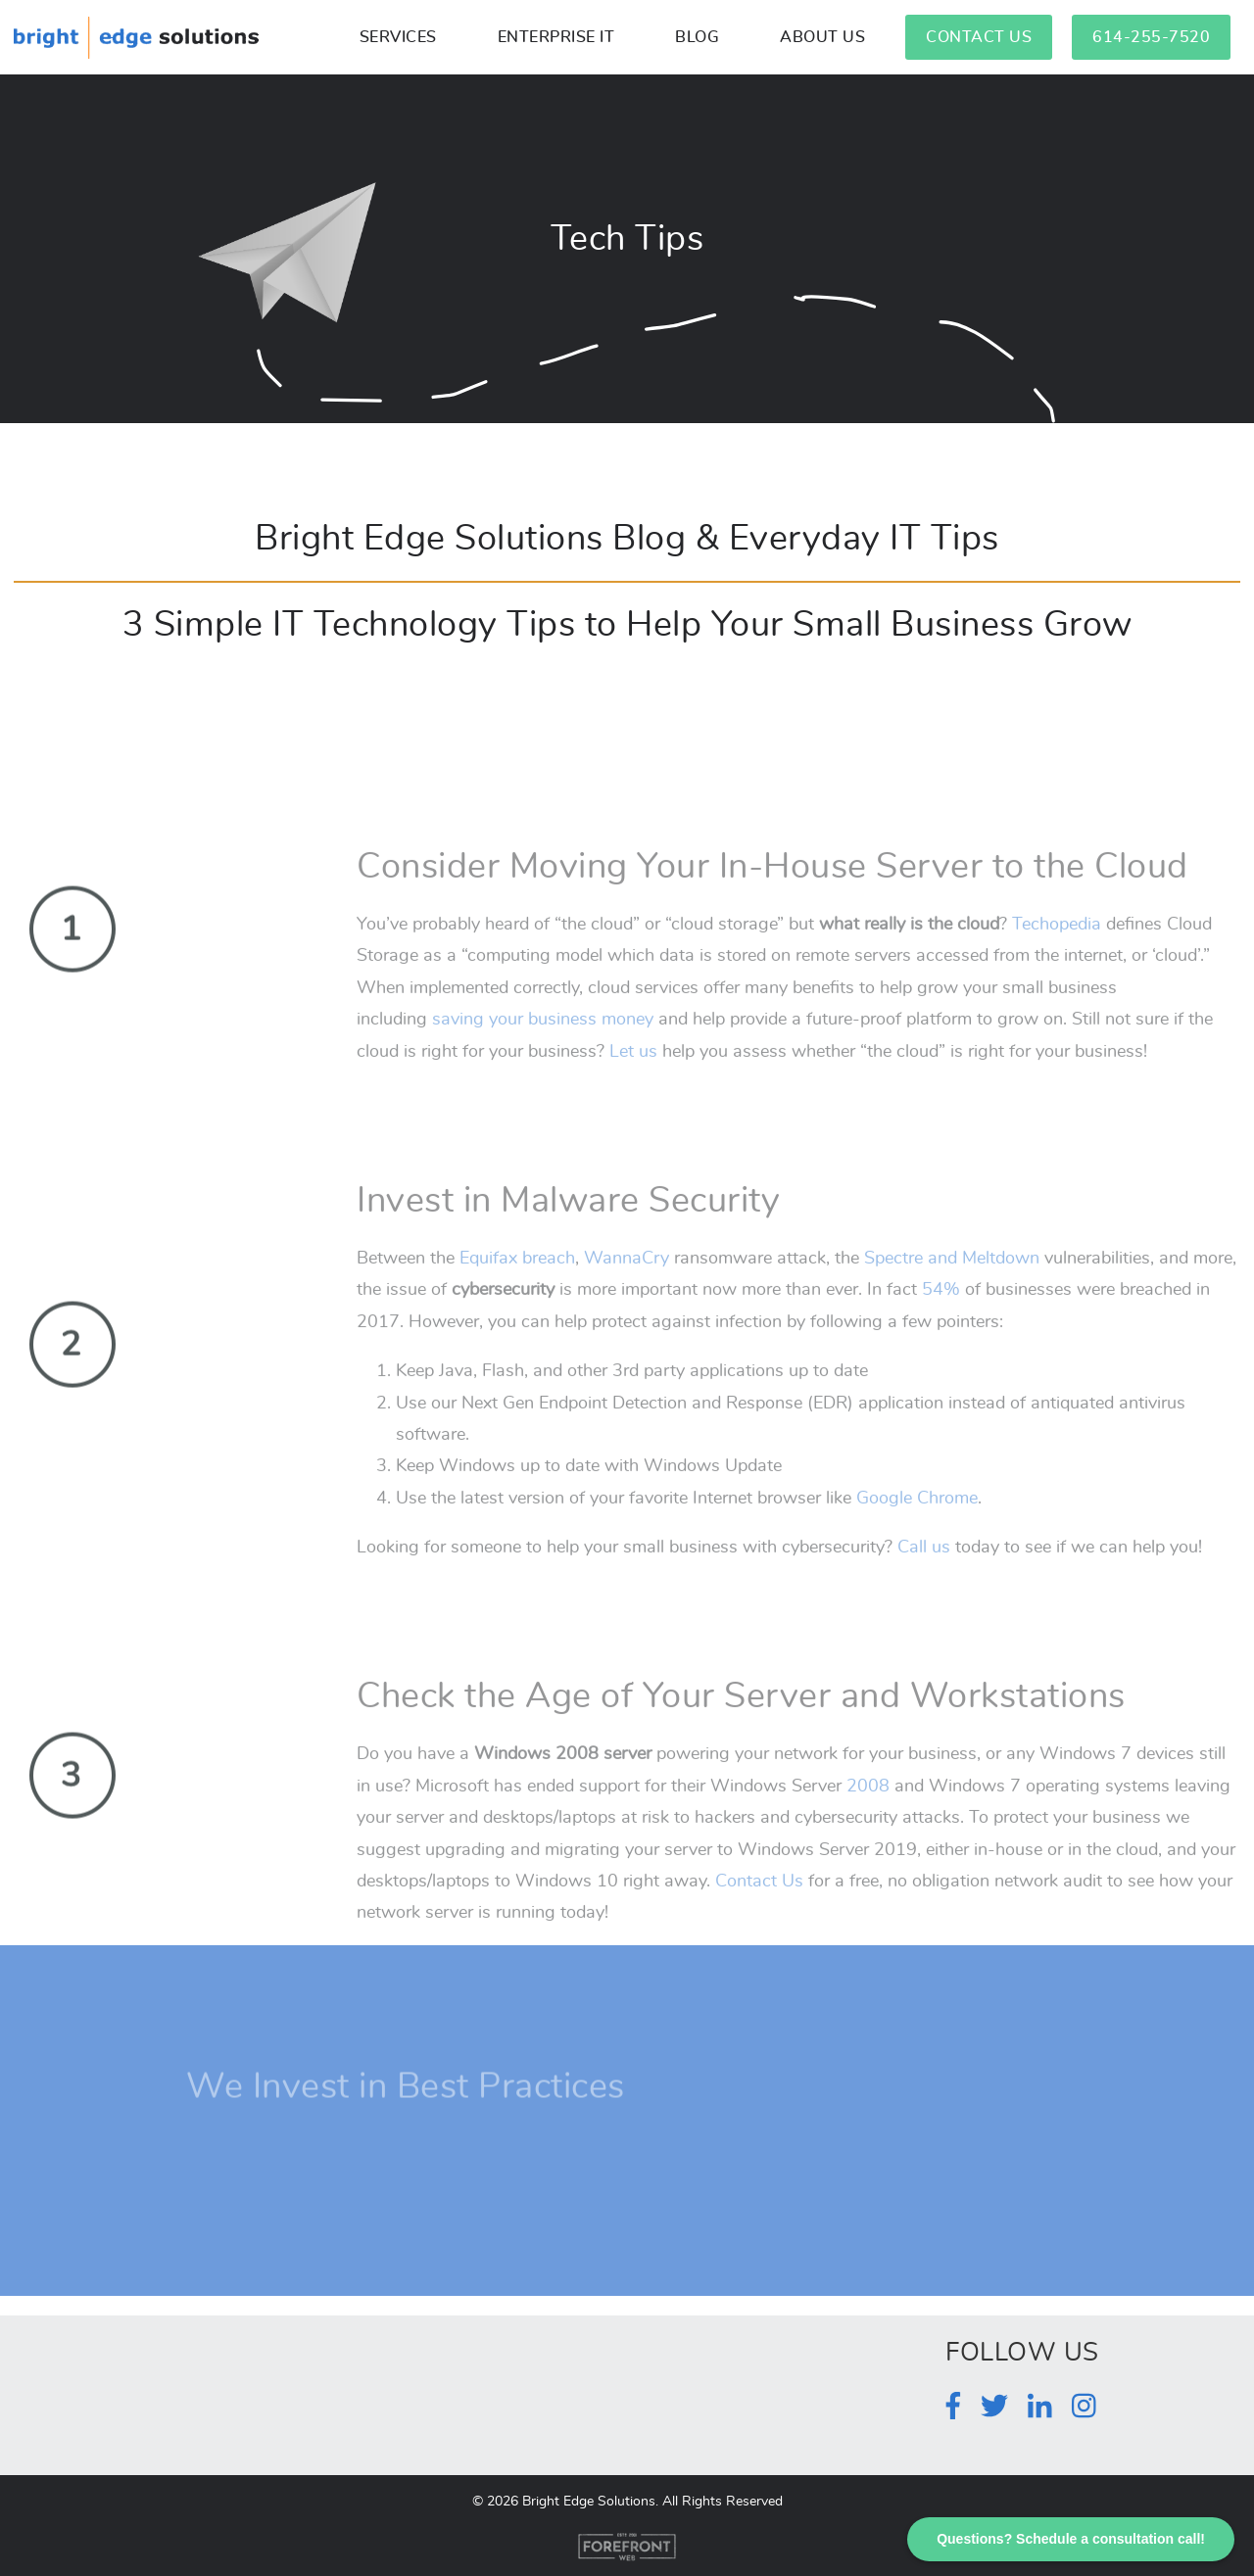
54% (941, 1329)
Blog (697, 37)
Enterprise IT (556, 37)
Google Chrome (917, 1537)
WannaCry (626, 1297)
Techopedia (1056, 963)
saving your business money (542, 1058)
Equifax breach (517, 1297)
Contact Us (979, 37)
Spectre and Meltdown (951, 1297)
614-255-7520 (1151, 37)
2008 (868, 1825)
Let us (633, 1090)
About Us (822, 37)
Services (398, 37)
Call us (923, 1586)
